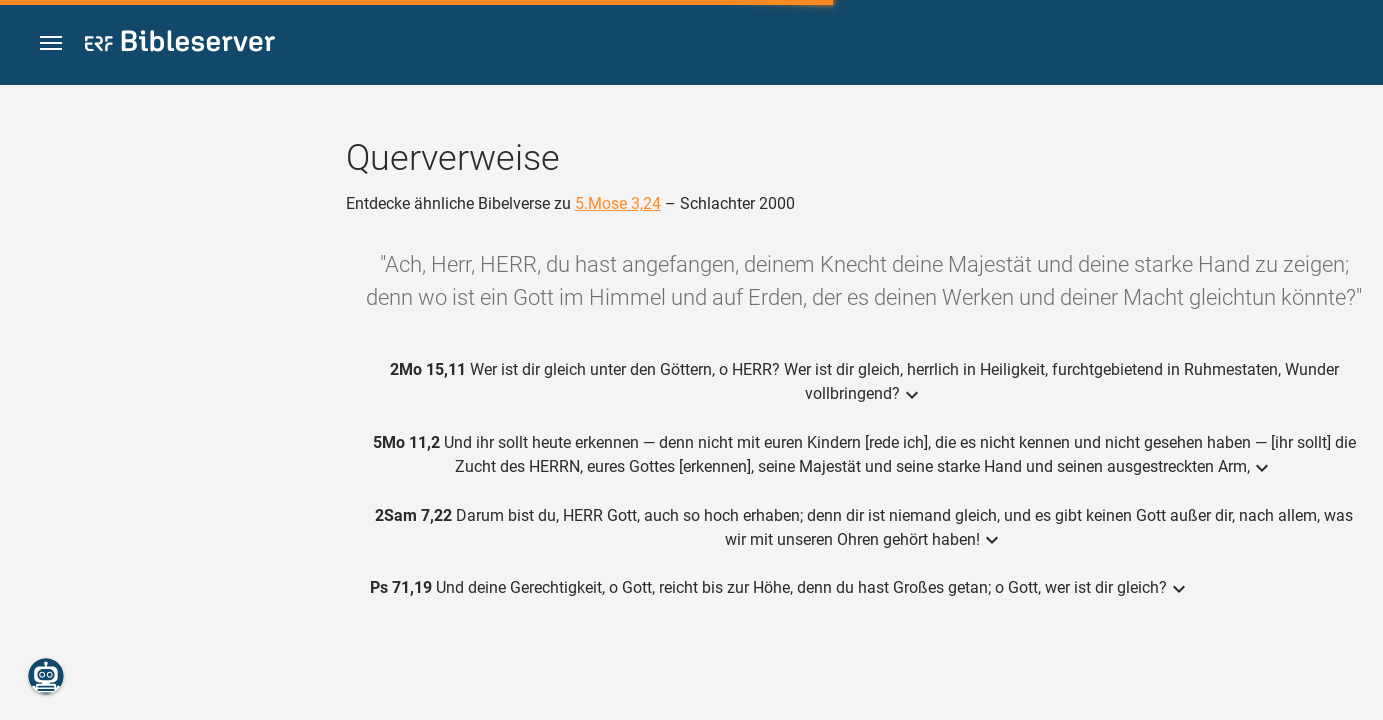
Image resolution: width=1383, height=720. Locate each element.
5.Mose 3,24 (618, 203)
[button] (51, 43)
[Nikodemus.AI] (46, 676)
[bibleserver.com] (180, 44)
